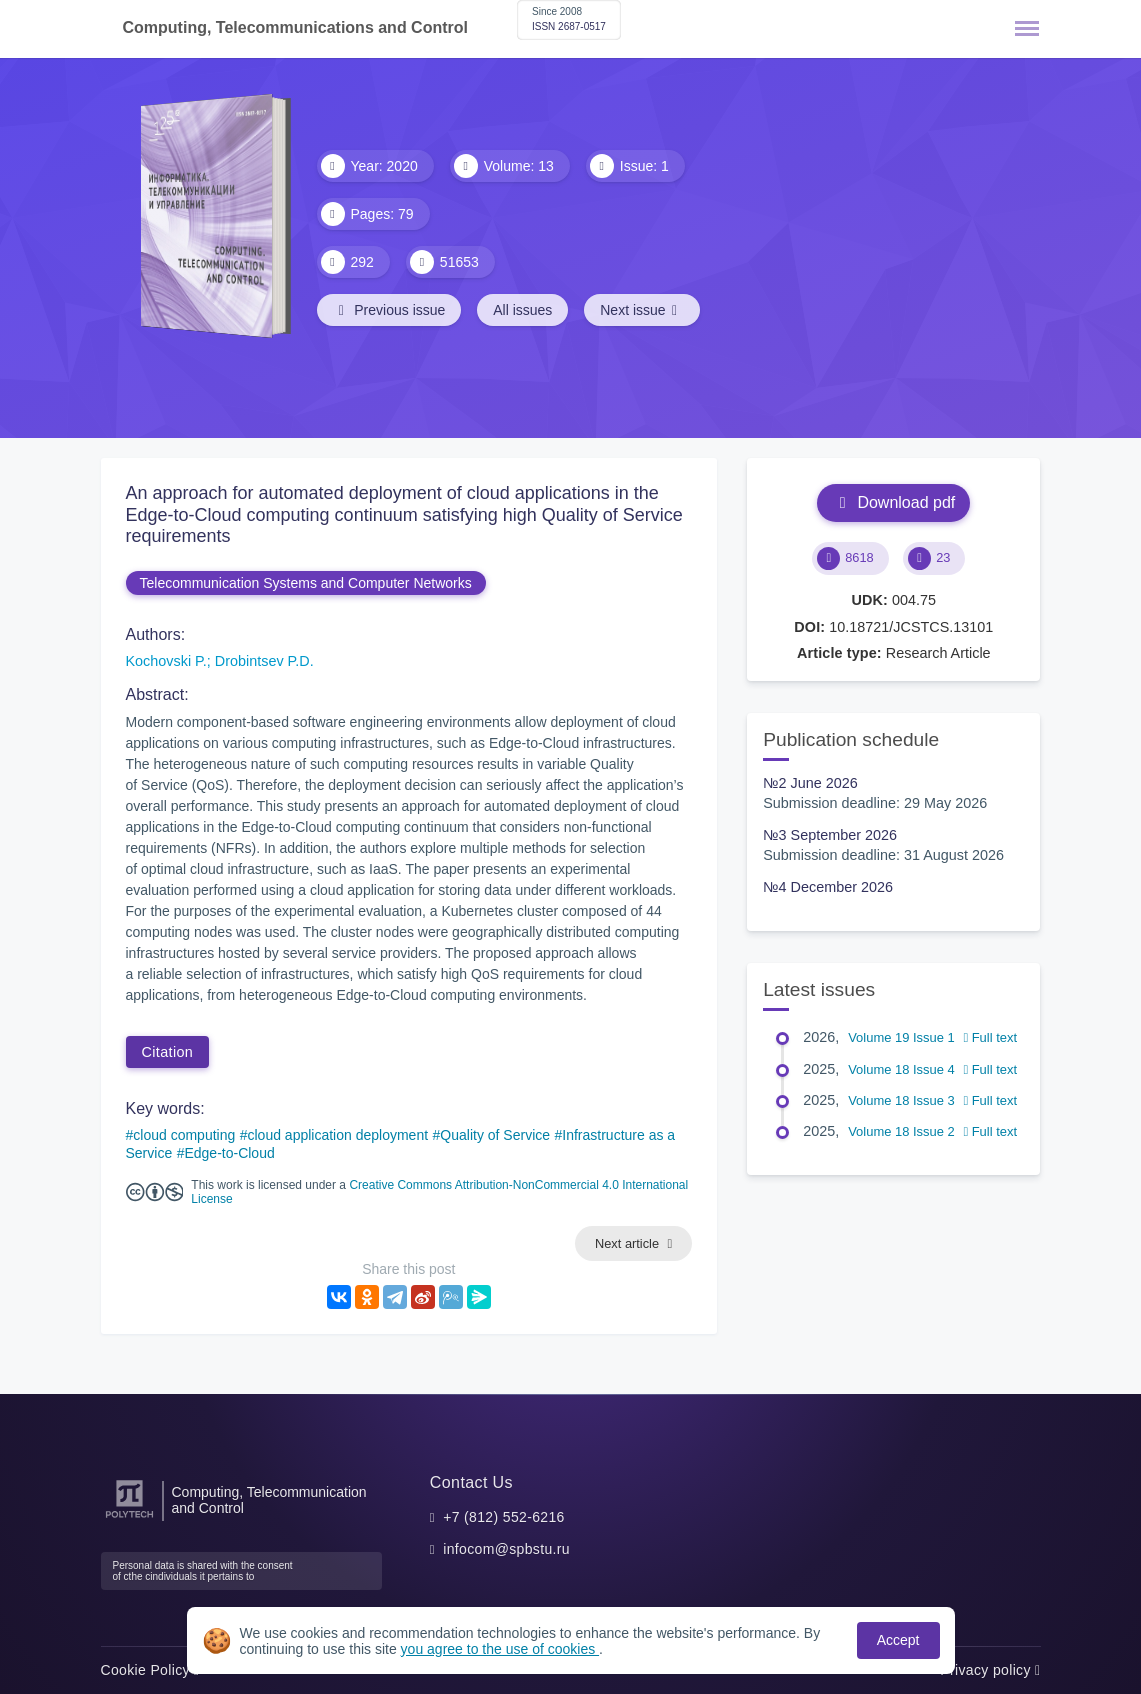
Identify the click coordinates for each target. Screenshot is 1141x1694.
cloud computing (184, 1135)
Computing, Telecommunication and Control (269, 1500)
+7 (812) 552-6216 (504, 1517)
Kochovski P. (166, 661)
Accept (898, 1640)
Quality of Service (495, 1135)
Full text (990, 1037)
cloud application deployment (338, 1135)
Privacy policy (990, 1670)
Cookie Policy (150, 1670)
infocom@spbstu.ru (506, 1549)
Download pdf (893, 502)
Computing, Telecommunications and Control (295, 27)
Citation (168, 1052)
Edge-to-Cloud (229, 1153)
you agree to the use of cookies (500, 1649)
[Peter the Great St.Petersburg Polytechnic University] (129, 1518)
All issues (522, 310)
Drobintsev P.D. (264, 661)
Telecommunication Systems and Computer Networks (306, 583)
